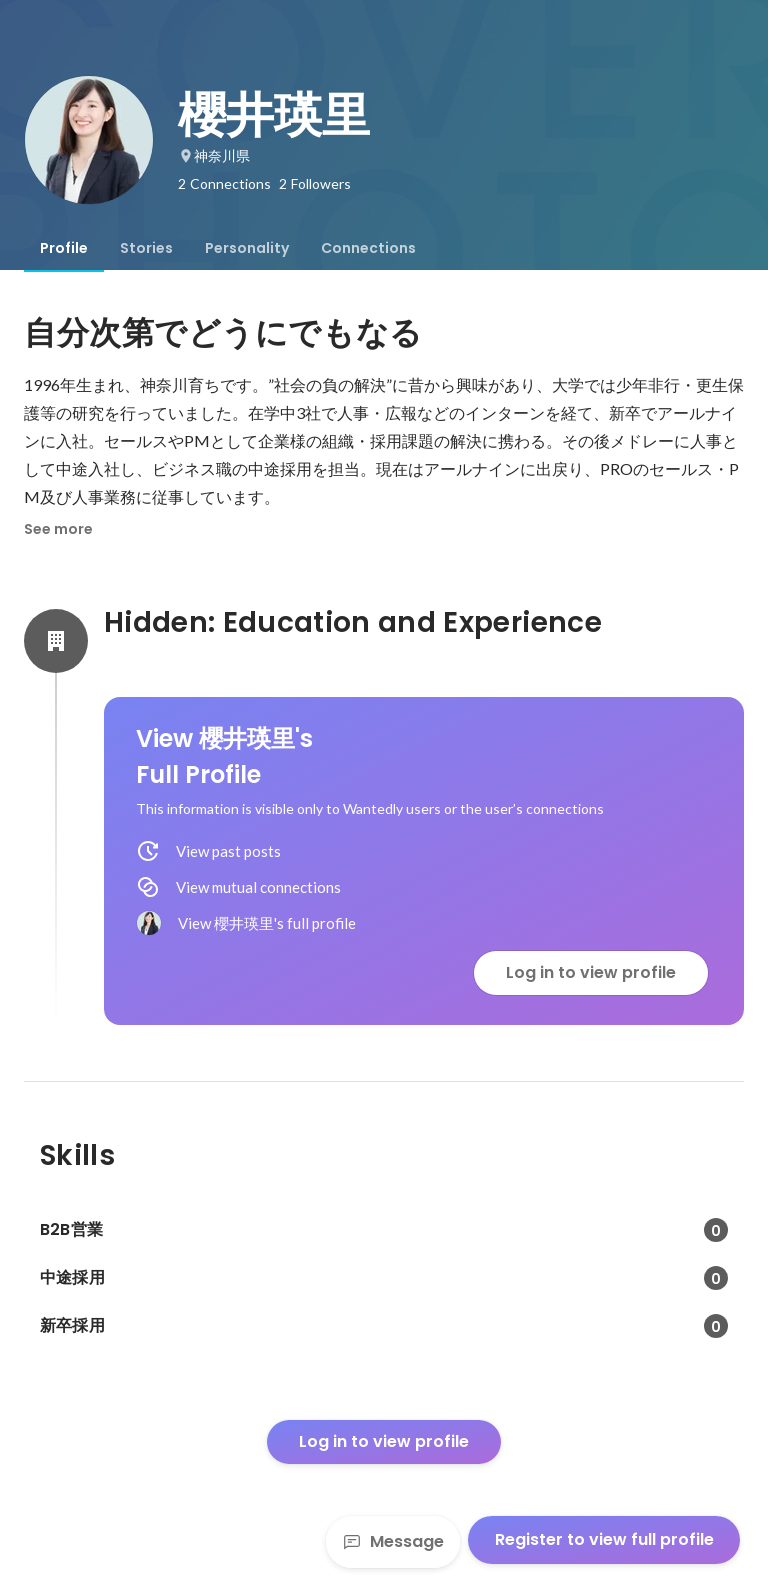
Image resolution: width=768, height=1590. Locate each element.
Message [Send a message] (393, 1541)
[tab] (64, 248)
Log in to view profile (591, 972)
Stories (146, 248)
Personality (247, 248)
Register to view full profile (604, 1539)
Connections (368, 248)
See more (58, 529)
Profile (64, 248)
